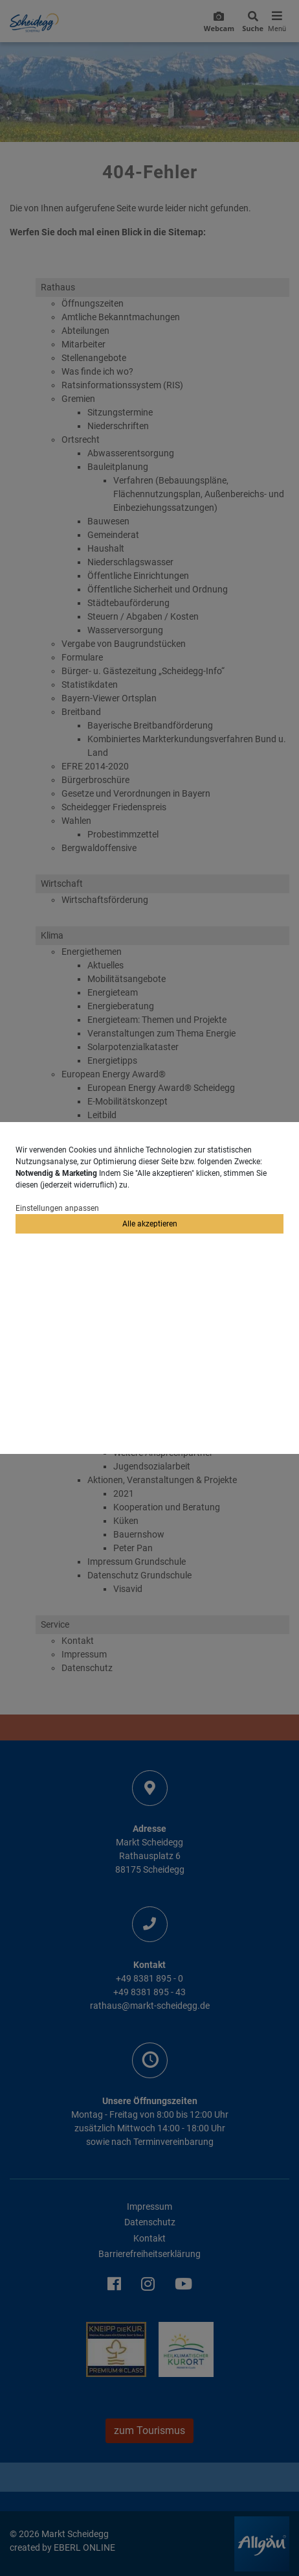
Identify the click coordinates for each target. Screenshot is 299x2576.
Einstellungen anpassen (57, 1208)
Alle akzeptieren (149, 1223)
